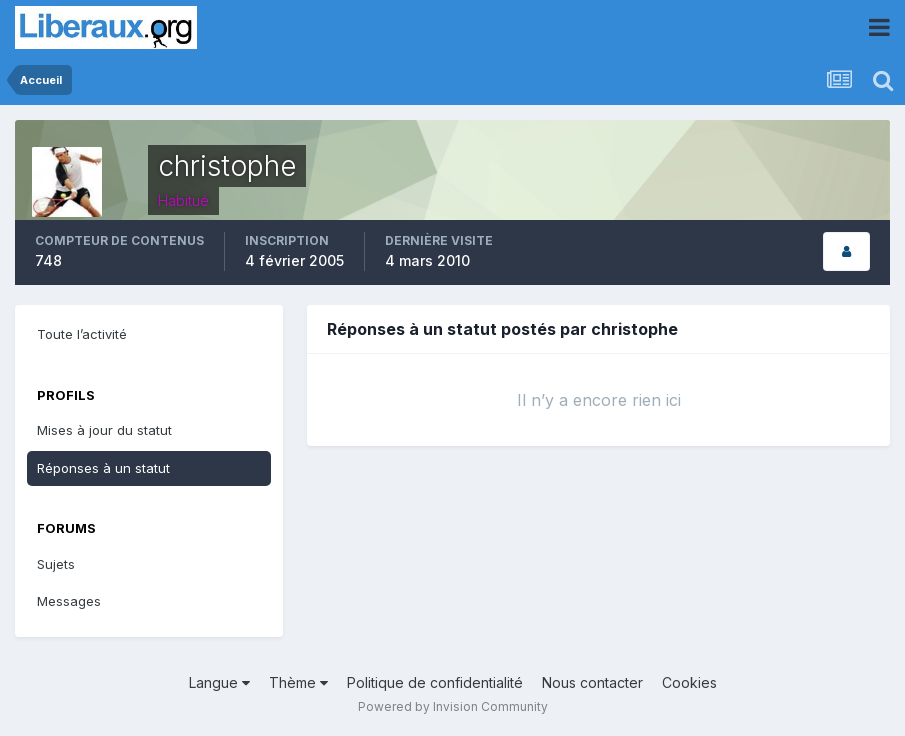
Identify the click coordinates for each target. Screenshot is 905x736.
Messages (69, 601)
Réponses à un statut (103, 468)
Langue (219, 682)
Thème (298, 682)
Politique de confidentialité (435, 682)
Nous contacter (592, 682)
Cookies (689, 682)
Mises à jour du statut (104, 430)
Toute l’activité (82, 334)
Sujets (56, 564)
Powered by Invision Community (453, 706)
